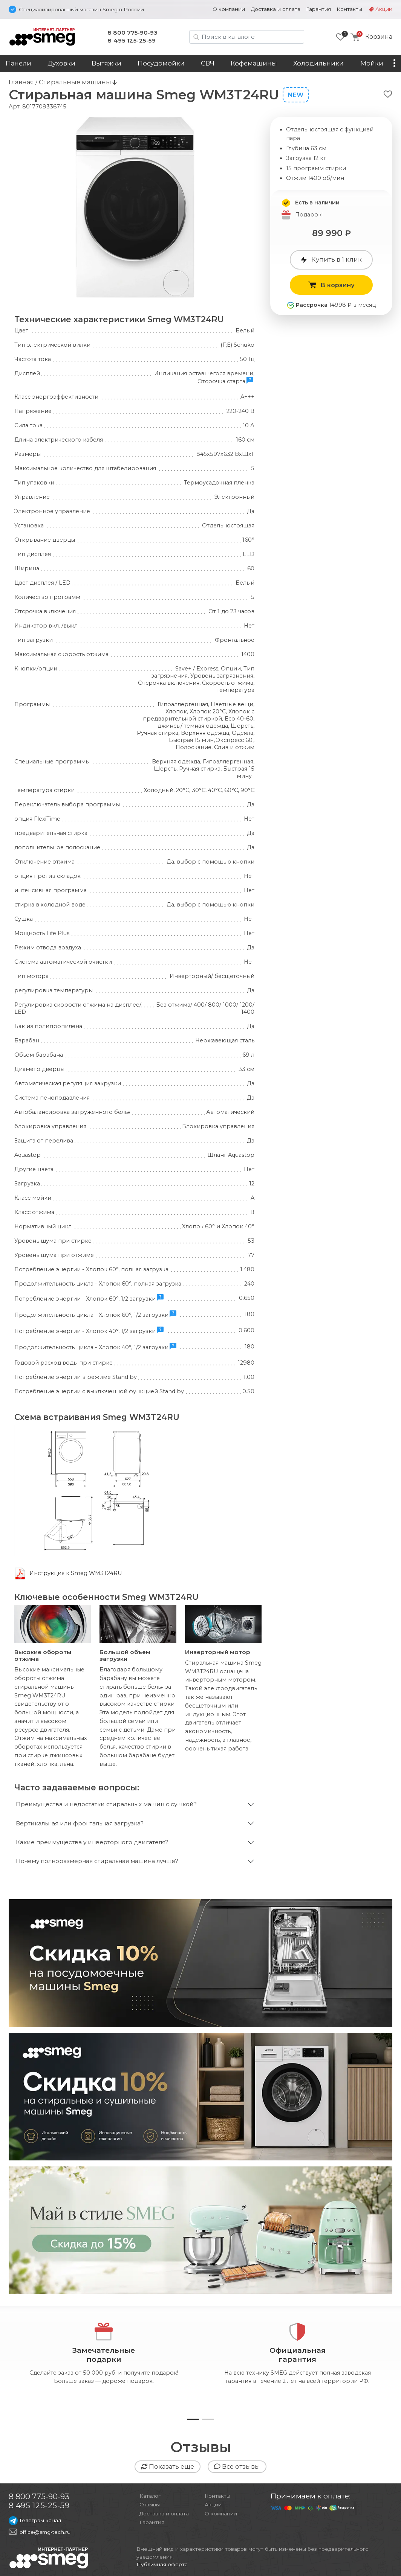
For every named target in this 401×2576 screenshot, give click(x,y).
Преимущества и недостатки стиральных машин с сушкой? (106, 1804)
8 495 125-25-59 (131, 40)
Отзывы (149, 2504)
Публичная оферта (162, 2564)
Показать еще (167, 2466)
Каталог (150, 2496)
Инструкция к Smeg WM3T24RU (75, 1573)
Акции (383, 9)
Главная (21, 82)
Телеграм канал (35, 2520)
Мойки (371, 63)
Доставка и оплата (275, 9)
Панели (18, 63)
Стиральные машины (76, 82)
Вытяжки (106, 63)
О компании (229, 9)
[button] (193, 2419)
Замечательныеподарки (103, 2355)
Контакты (349, 9)
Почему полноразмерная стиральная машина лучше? (97, 1861)
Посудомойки (161, 63)
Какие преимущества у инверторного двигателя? (92, 1842)
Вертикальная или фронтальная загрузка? (80, 1823)
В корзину (331, 285)
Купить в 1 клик (331, 259)
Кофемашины (254, 63)
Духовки (61, 63)
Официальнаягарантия (297, 2355)
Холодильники (318, 63)
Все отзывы (237, 2466)
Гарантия (318, 9)
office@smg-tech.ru (45, 2532)
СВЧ (207, 63)
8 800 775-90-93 (132, 32)
